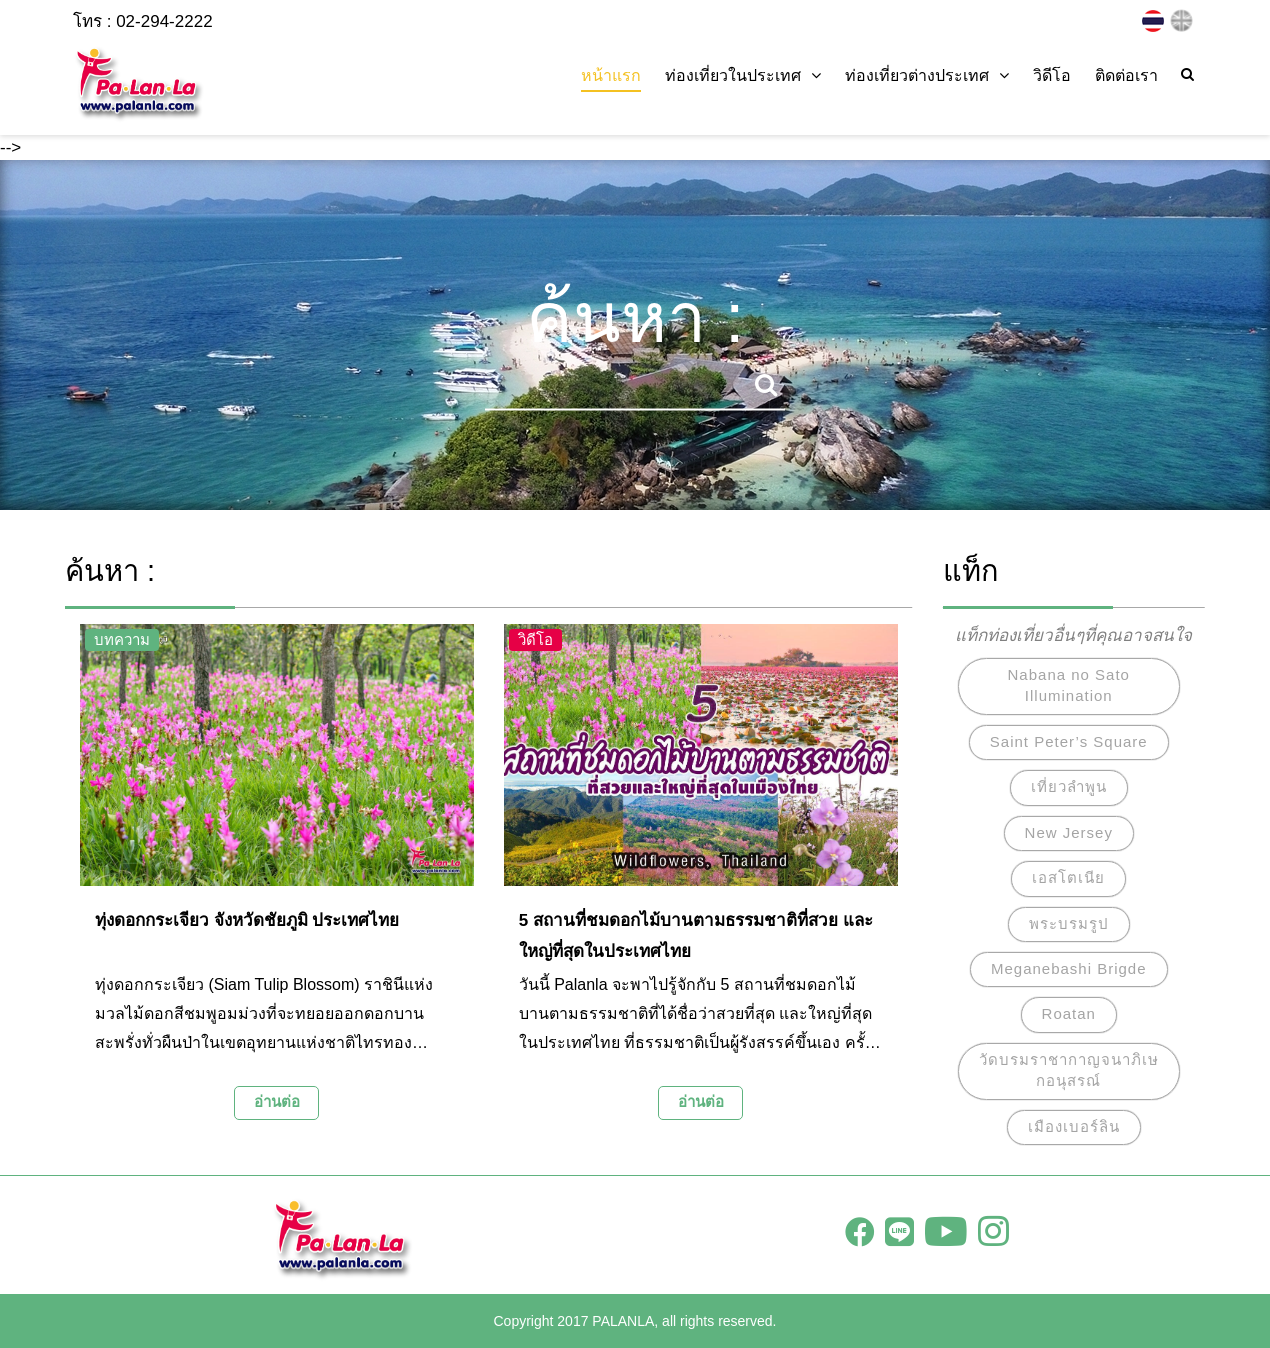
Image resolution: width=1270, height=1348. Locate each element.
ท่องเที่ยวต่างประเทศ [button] (927, 75)
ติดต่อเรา (1126, 75)
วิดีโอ (1052, 75)
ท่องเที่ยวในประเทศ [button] (743, 75)
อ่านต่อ (277, 1101)
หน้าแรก (611, 75)
